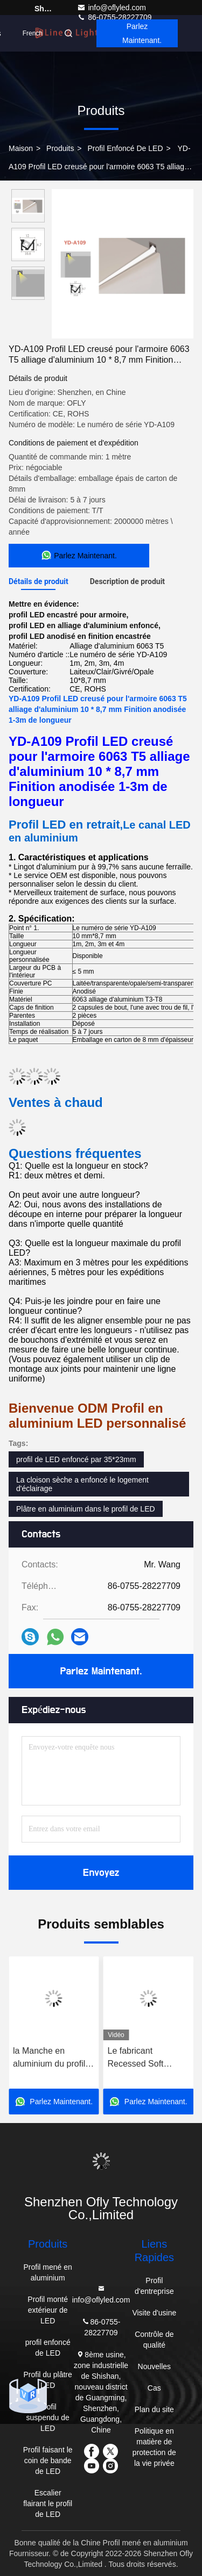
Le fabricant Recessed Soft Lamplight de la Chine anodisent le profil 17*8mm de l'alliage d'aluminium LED (146, 2058)
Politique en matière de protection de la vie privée (154, 2447)
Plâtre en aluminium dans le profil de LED (85, 1509)
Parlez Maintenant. (142, 33)
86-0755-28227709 (100, 2326)
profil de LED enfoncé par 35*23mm (76, 1459)
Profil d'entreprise (154, 2286)
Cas (154, 2388)
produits (60, 148)
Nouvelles (154, 2366)
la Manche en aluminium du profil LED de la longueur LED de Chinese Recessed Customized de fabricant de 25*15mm (50, 2058)
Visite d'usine (154, 2312)
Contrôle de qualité (154, 2339)
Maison (21, 148)
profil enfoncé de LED (125, 148)
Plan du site (154, 2409)
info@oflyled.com (111, 7)
